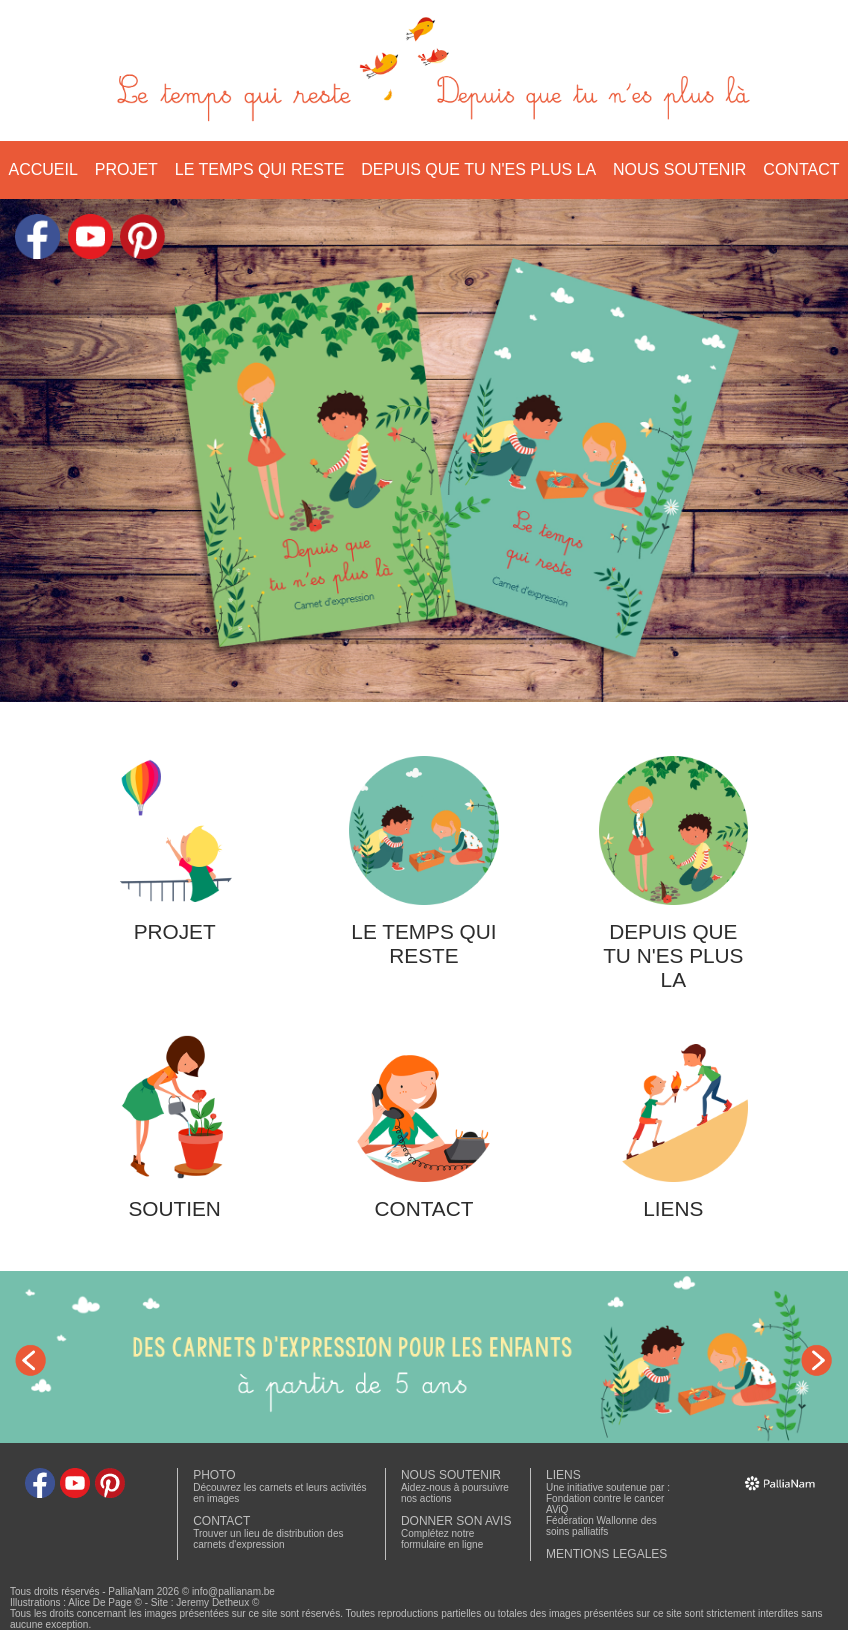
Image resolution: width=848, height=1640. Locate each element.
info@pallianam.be (233, 1591)
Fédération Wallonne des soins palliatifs (601, 1526)
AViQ (557, 1509)
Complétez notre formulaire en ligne (442, 1539)
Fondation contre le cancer (605, 1498)
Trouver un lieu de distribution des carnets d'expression (268, 1539)
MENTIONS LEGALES (606, 1554)
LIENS (563, 1475)
